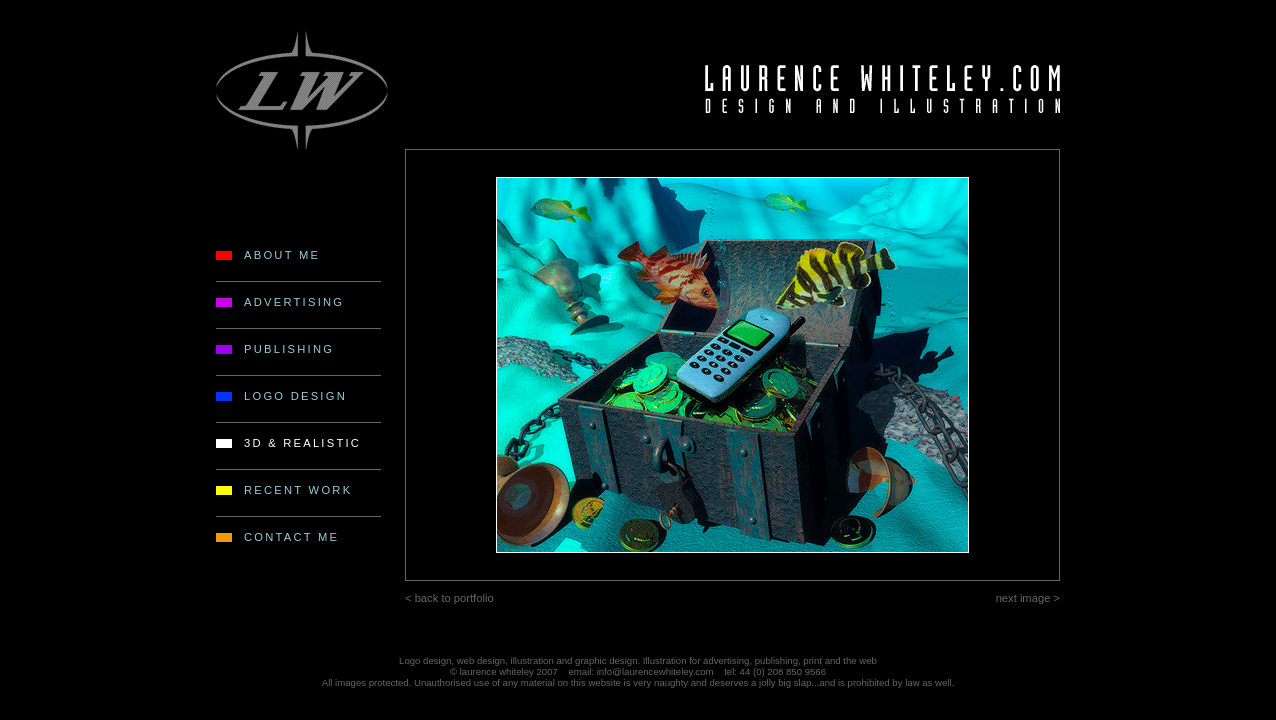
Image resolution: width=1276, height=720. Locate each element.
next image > (1028, 598)
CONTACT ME (291, 537)
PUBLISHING (289, 349)
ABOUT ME (282, 255)
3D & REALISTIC (302, 443)
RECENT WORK (298, 490)
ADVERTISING (294, 302)
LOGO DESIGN (295, 396)
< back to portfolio (449, 598)
